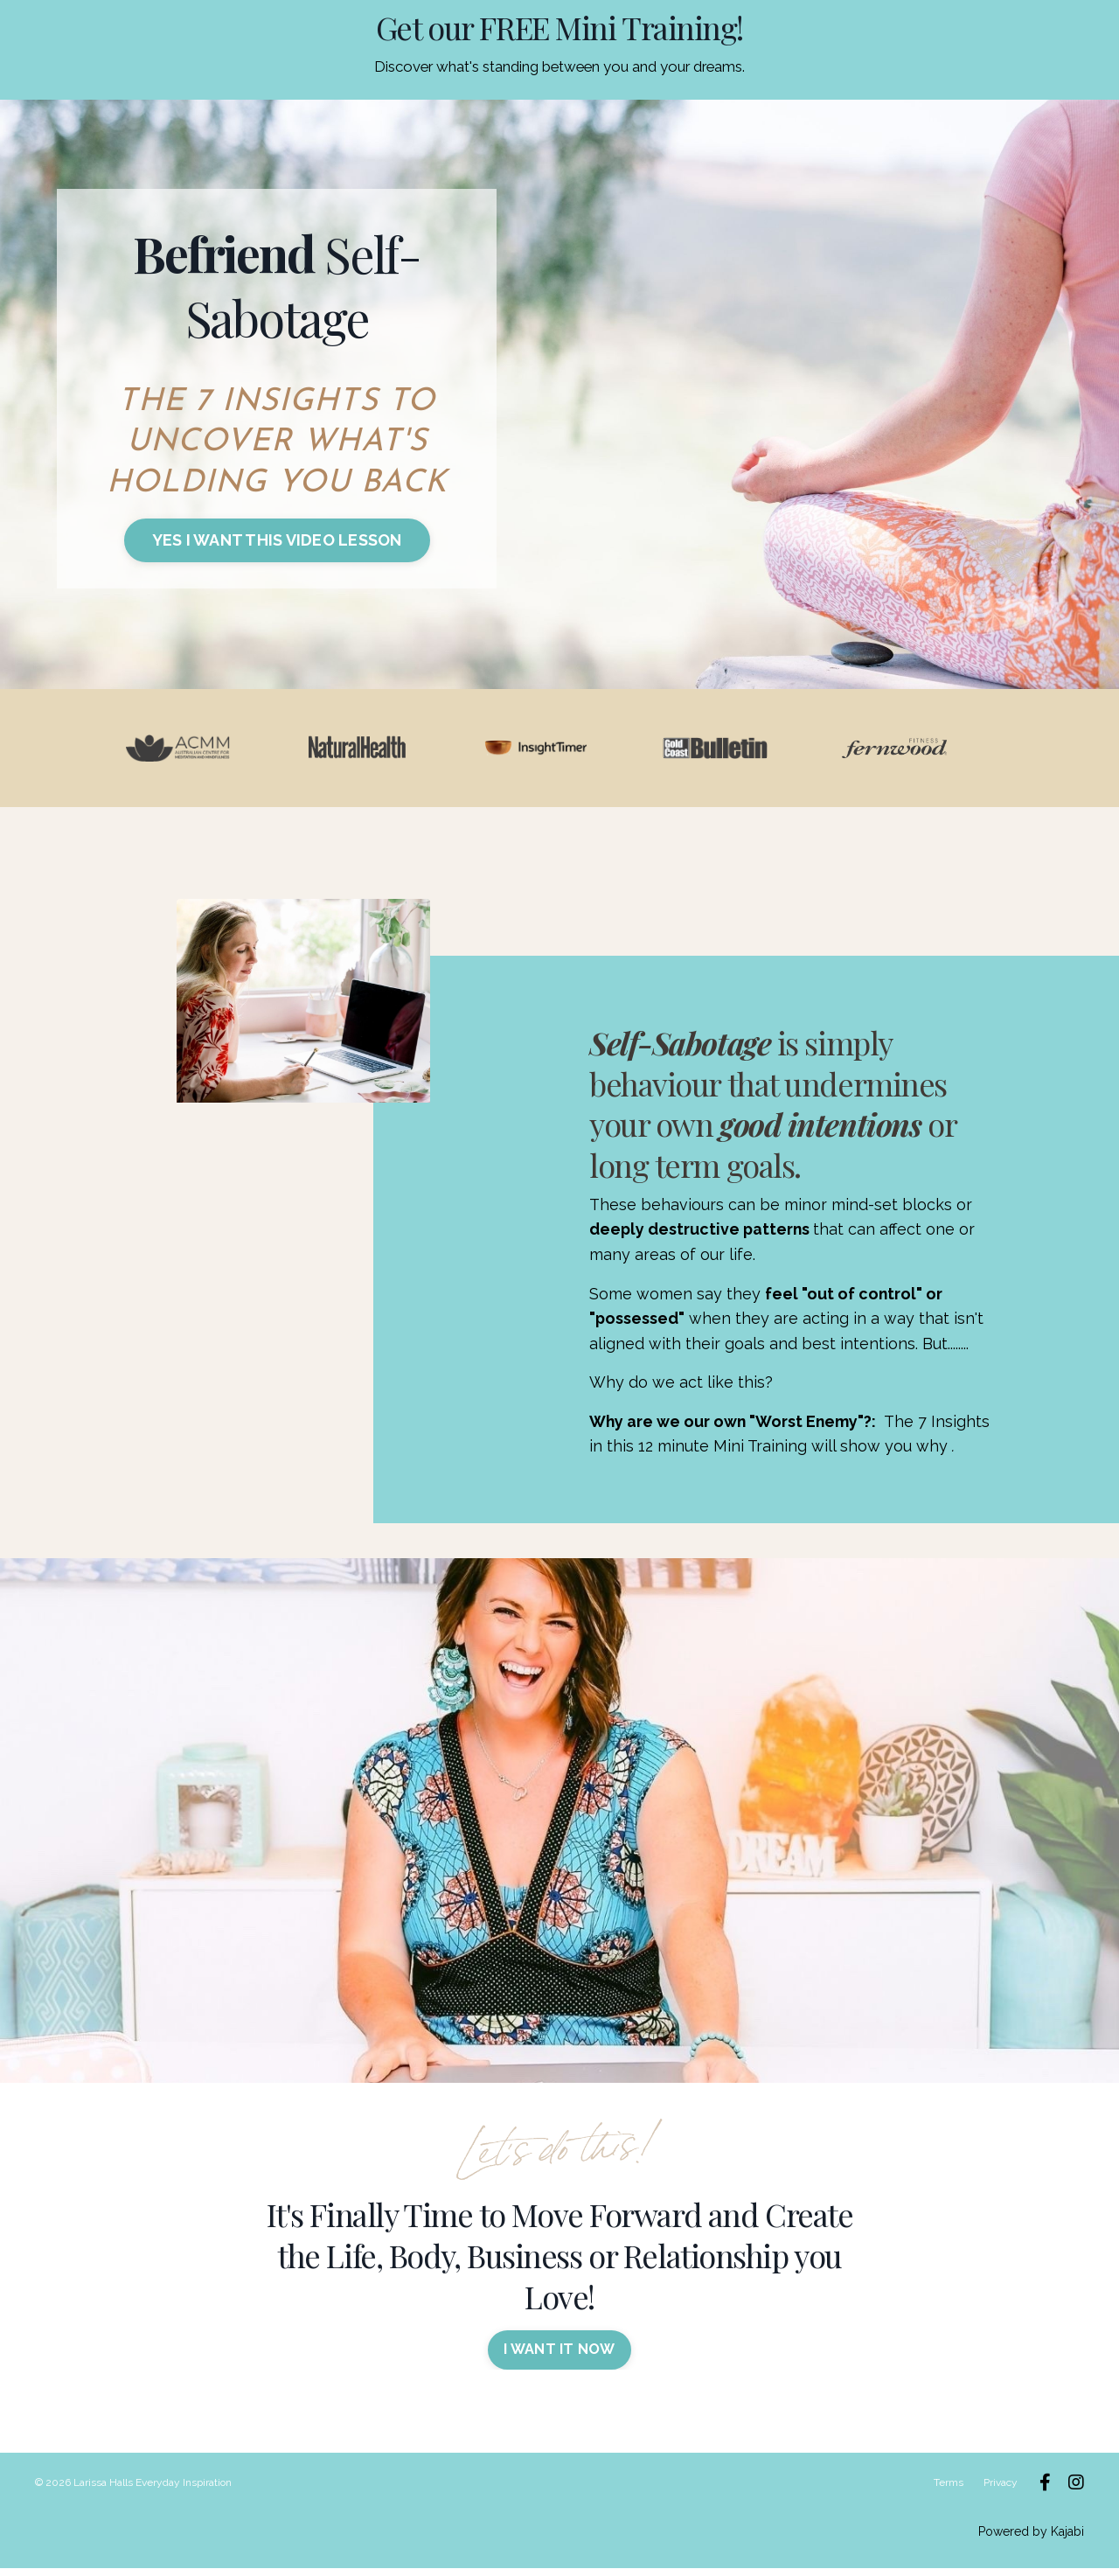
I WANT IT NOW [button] (559, 2358)
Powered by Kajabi (1031, 2539)
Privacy (1000, 2490)
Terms (948, 2490)
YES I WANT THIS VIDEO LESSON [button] (277, 540)
